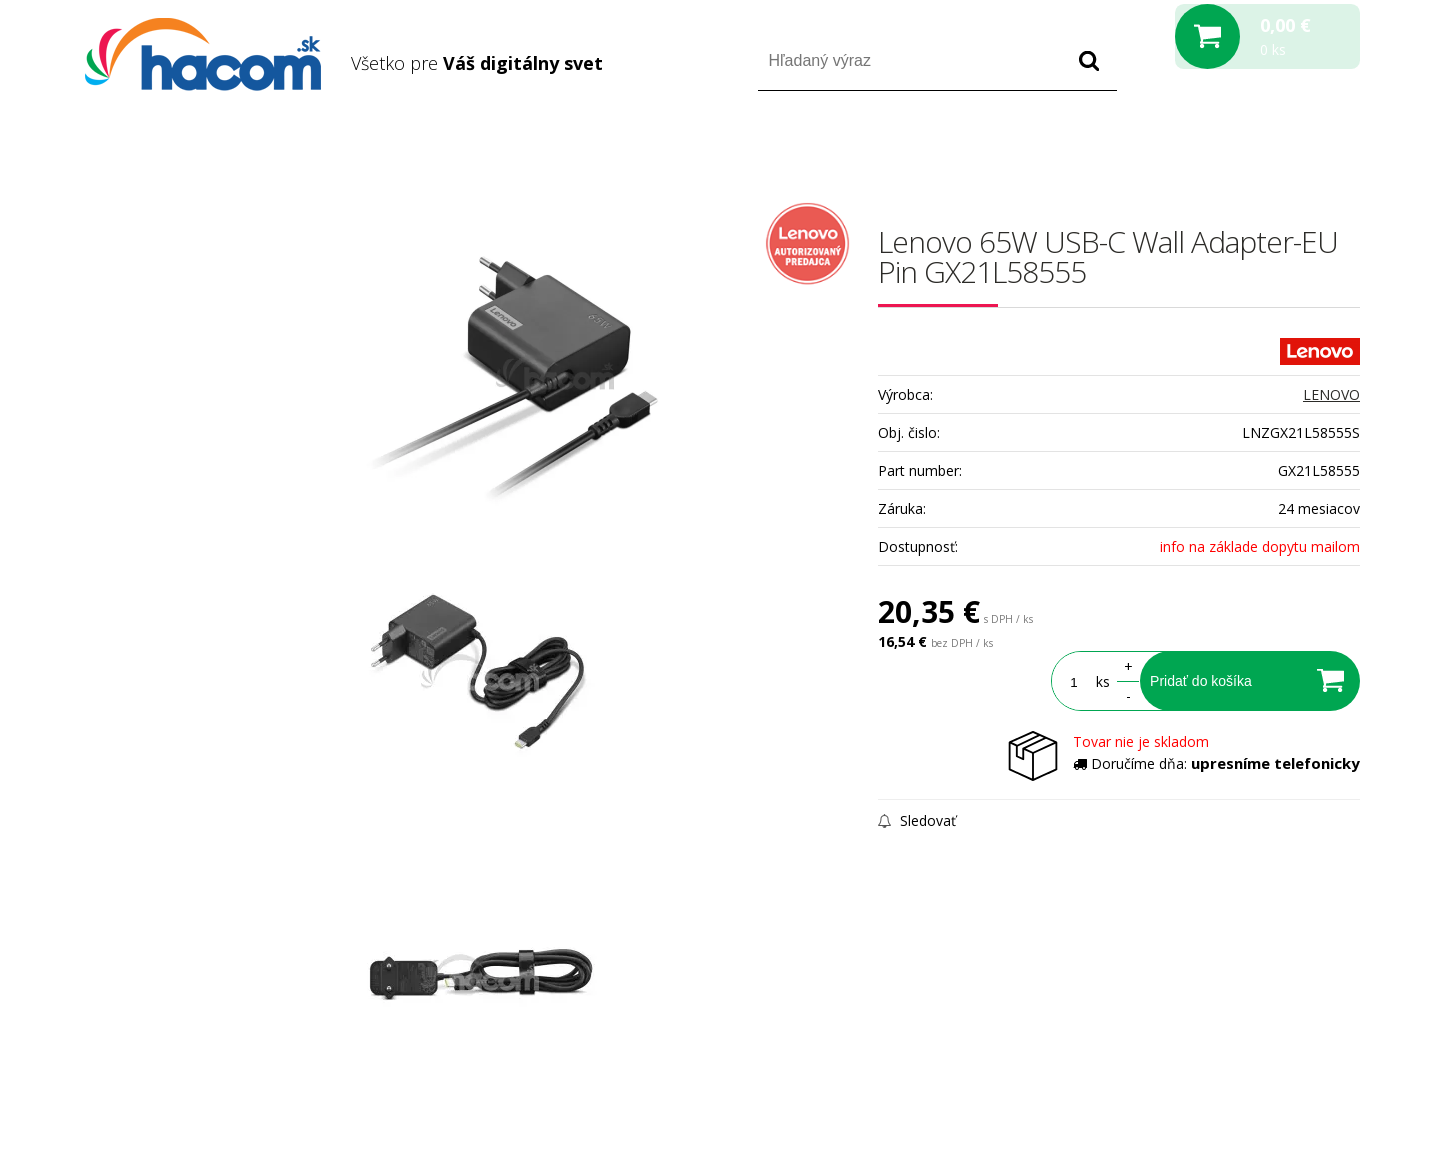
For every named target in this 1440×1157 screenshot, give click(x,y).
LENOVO (1331, 394)
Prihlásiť (1193, 148)
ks (1103, 681)
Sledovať (917, 820)
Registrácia (1274, 148)
